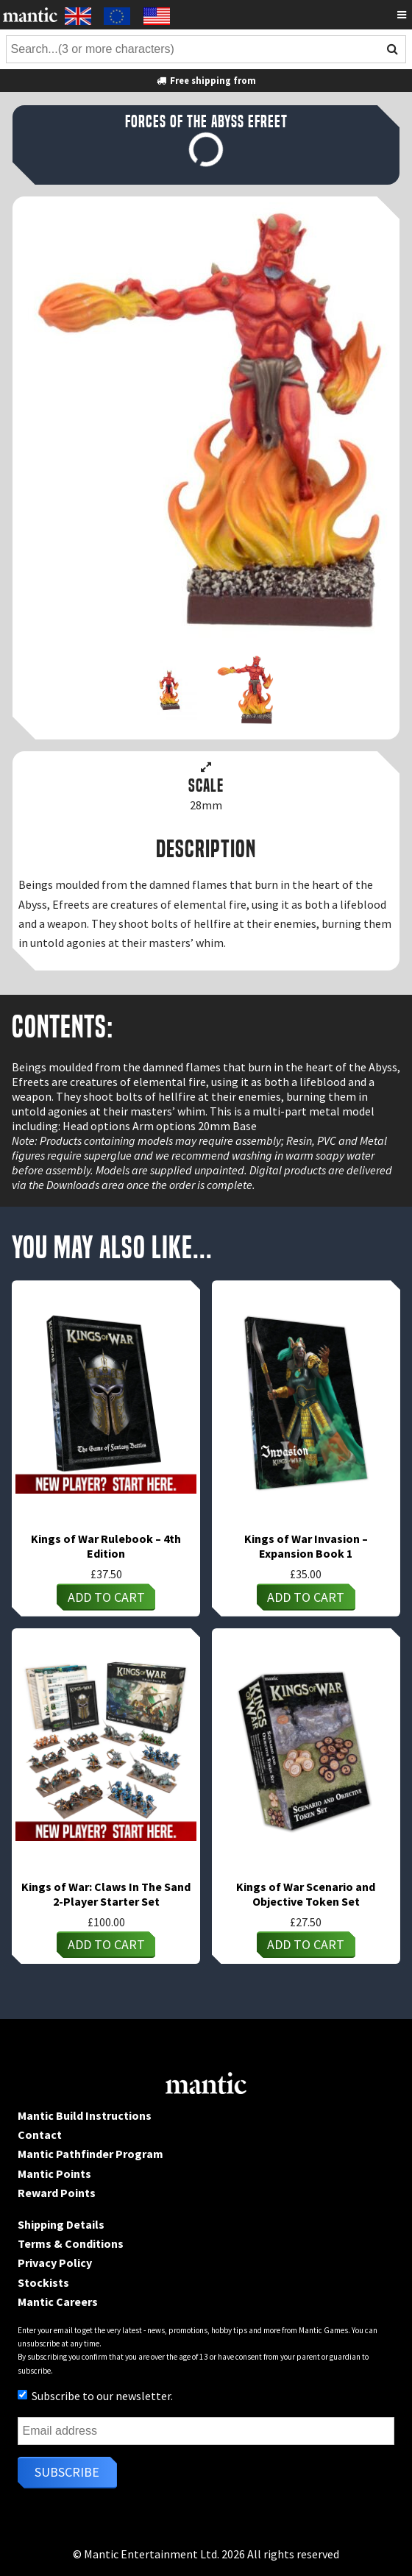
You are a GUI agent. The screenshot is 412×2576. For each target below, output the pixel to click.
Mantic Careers (58, 2301)
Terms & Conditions (71, 2243)
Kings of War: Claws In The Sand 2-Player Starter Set (106, 1894)
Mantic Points (54, 2173)
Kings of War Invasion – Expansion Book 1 (306, 1546)
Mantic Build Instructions (85, 2115)
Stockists (43, 2282)
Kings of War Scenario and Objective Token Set (305, 1894)
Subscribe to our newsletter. (95, 2395)
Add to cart (106, 1597)
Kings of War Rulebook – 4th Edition (106, 1546)
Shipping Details (61, 2224)
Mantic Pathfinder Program (90, 2153)
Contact (40, 2134)
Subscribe (67, 2471)
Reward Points (57, 2192)
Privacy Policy (55, 2262)
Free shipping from (206, 80)
